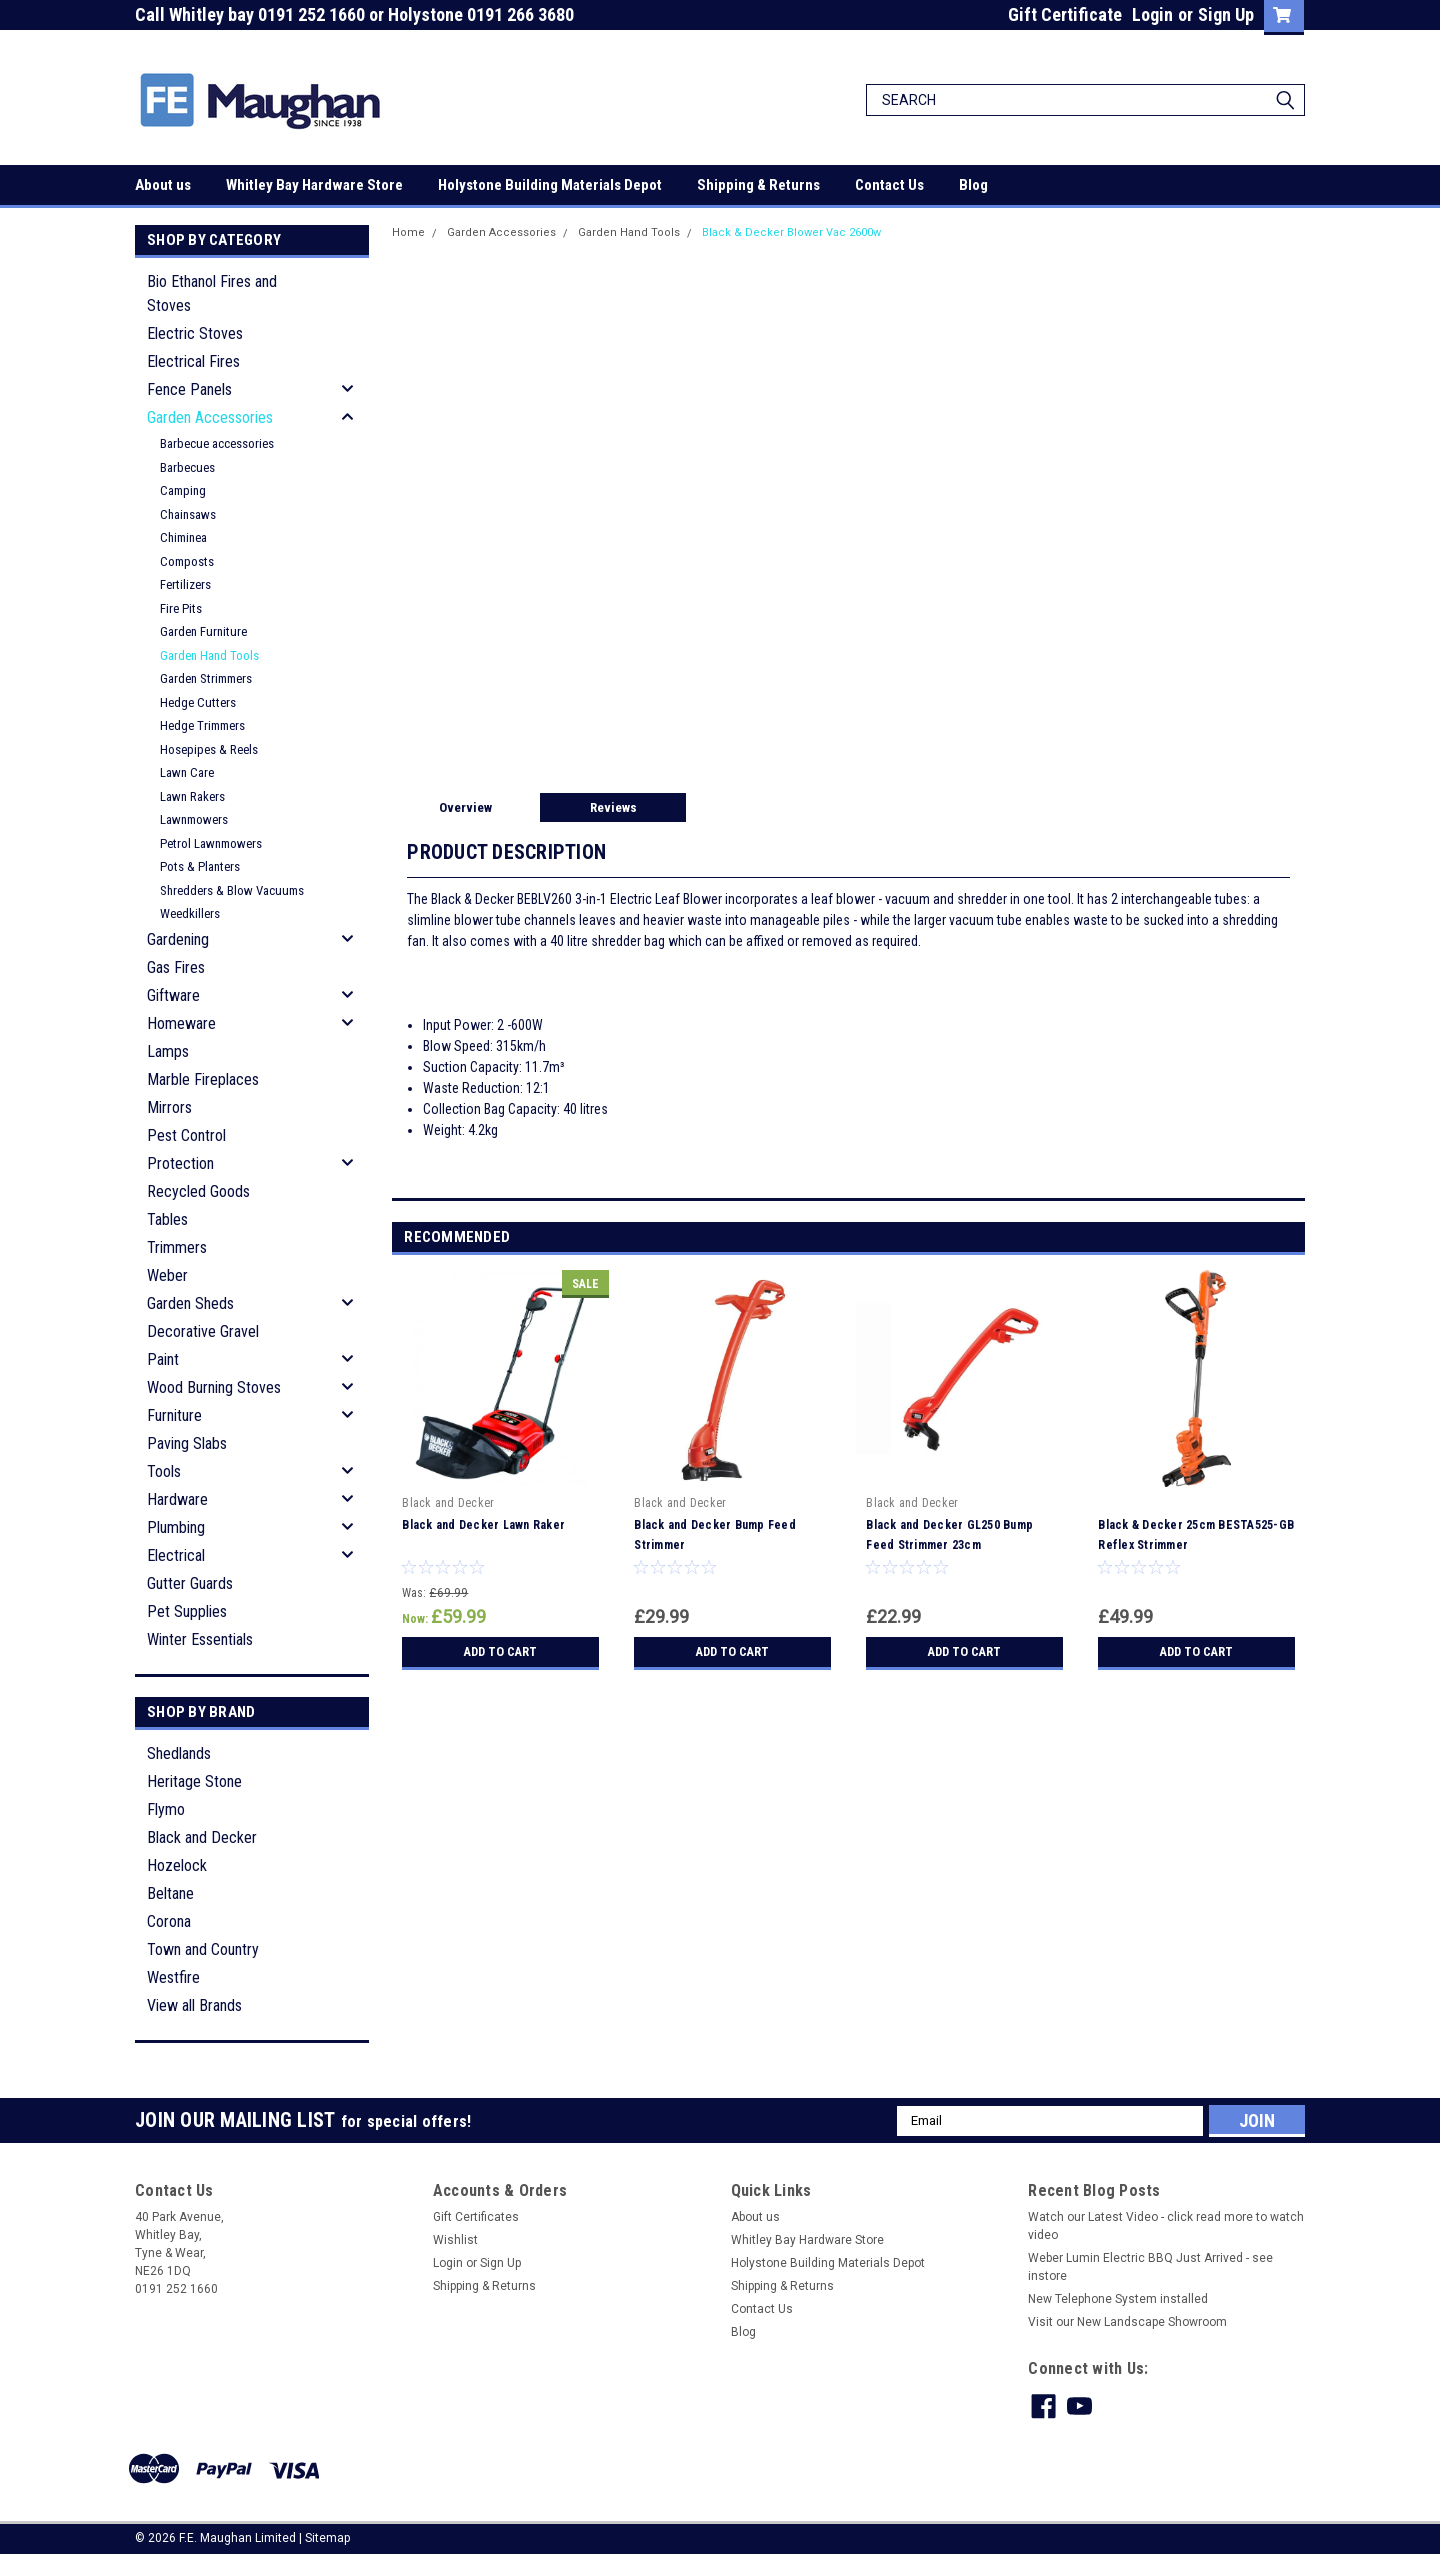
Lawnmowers (194, 819)
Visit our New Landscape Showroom (1127, 2322)
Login (1152, 14)
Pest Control (186, 1135)
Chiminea (183, 537)
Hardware (177, 1499)
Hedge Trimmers (202, 725)
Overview (465, 807)
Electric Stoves (195, 333)
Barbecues (187, 467)
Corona (169, 1921)
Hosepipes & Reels (209, 749)
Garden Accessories (210, 417)
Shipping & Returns (758, 185)
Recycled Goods (198, 1191)
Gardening (178, 939)
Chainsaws (188, 514)
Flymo (166, 1809)
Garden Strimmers (206, 678)
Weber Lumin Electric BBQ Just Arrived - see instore (1150, 2267)
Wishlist (455, 2240)
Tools (164, 1471)
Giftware (173, 995)
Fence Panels (189, 389)
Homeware (181, 1023)
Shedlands (179, 1753)
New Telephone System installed (1118, 2299)
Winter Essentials (200, 1639)
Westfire (173, 1977)
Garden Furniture (203, 631)
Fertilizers (185, 584)
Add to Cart (500, 1652)
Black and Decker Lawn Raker (483, 1525)
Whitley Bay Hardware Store (314, 185)
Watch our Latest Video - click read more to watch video (1166, 2226)
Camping (183, 490)
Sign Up (1226, 14)
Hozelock (177, 1865)
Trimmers (177, 1247)
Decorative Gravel (203, 1331)
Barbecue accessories (217, 443)
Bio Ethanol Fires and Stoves (212, 293)
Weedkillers (190, 913)
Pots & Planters (200, 866)
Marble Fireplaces (203, 1079)
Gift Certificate (1065, 14)
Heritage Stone (194, 1781)
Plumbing (176, 1527)
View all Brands (194, 2005)
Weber (167, 1275)
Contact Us (889, 185)
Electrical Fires (193, 361)
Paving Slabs (187, 1443)
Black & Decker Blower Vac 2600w (791, 232)
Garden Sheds (190, 1303)
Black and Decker (202, 1837)
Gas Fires (176, 967)
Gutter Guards (190, 1583)
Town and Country (203, 1949)
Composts (187, 561)
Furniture (174, 1415)
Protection (180, 1163)
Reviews (613, 807)
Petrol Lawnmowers (211, 843)
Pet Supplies (187, 1611)
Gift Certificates (476, 2217)
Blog (973, 185)
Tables (167, 1219)
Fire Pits (181, 608)
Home (408, 232)
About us (163, 185)
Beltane (170, 1893)
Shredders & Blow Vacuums (232, 890)
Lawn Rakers (192, 796)
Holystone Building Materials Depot (550, 185)
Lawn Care (187, 772)
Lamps (168, 1051)
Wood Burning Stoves (214, 1387)
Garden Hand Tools (209, 655)
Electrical (176, 1555)
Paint (163, 1359)
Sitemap (327, 2538)
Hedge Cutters (198, 702)
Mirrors (169, 1107)
